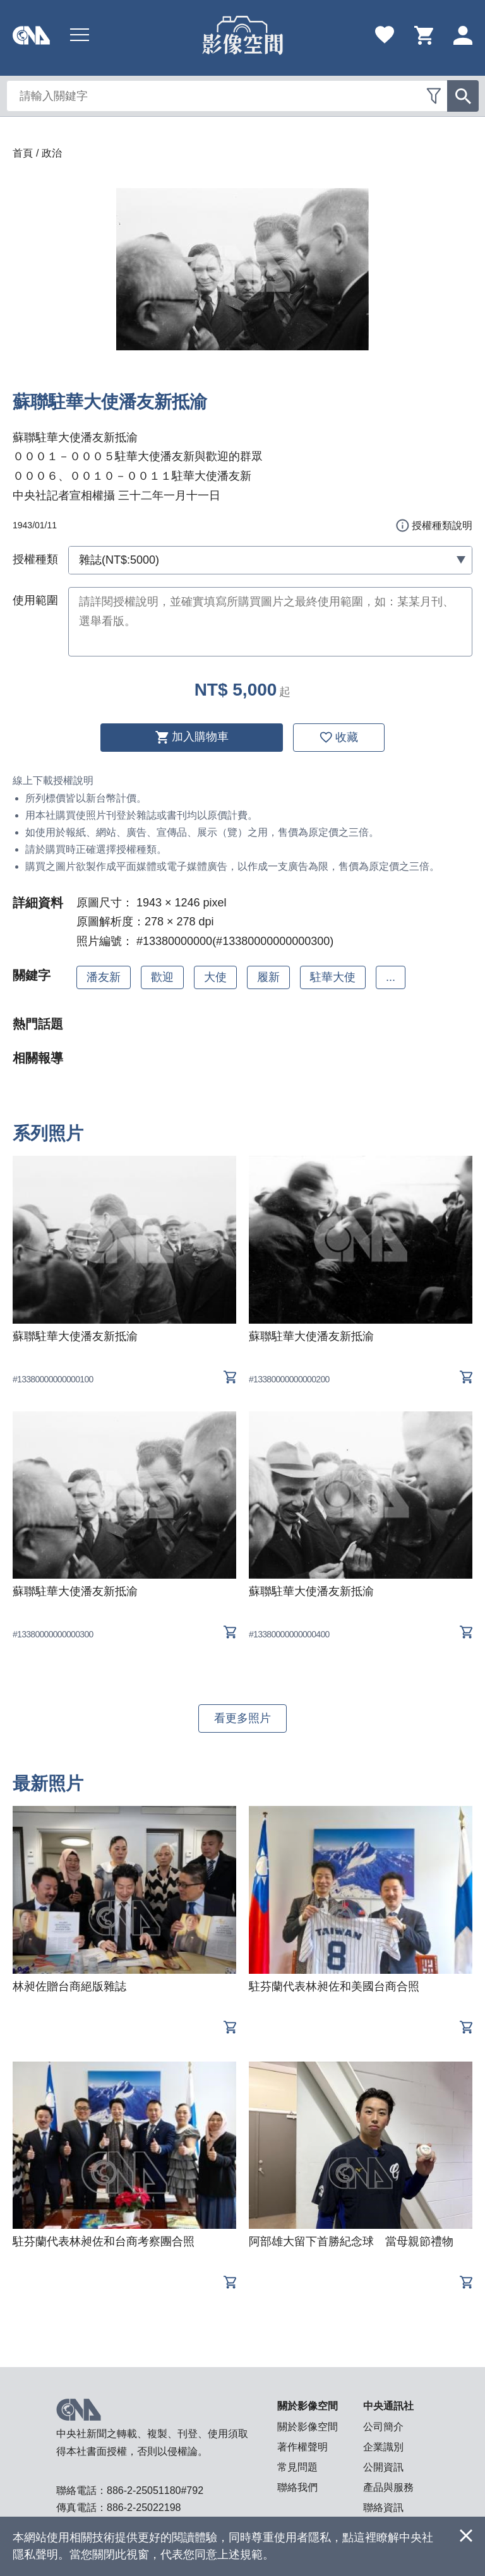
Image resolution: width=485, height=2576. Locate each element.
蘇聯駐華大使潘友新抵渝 (75, 1336)
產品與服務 (388, 2487)
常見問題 (297, 2467)
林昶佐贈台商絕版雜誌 (69, 1986)
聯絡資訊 (383, 2507)
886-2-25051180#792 (155, 2490)
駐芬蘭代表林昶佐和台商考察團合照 (104, 2241)
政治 (52, 153)
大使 (215, 977)
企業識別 (383, 2447)
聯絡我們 (297, 2487)
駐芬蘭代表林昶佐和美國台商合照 (334, 1986)
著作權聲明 (302, 2447)
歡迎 (162, 977)
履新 (268, 977)
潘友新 (104, 977)
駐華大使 (333, 977)
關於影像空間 (307, 2426)
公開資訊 (383, 2467)
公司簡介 (383, 2426)
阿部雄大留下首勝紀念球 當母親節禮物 (351, 2241)
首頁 (23, 153)
